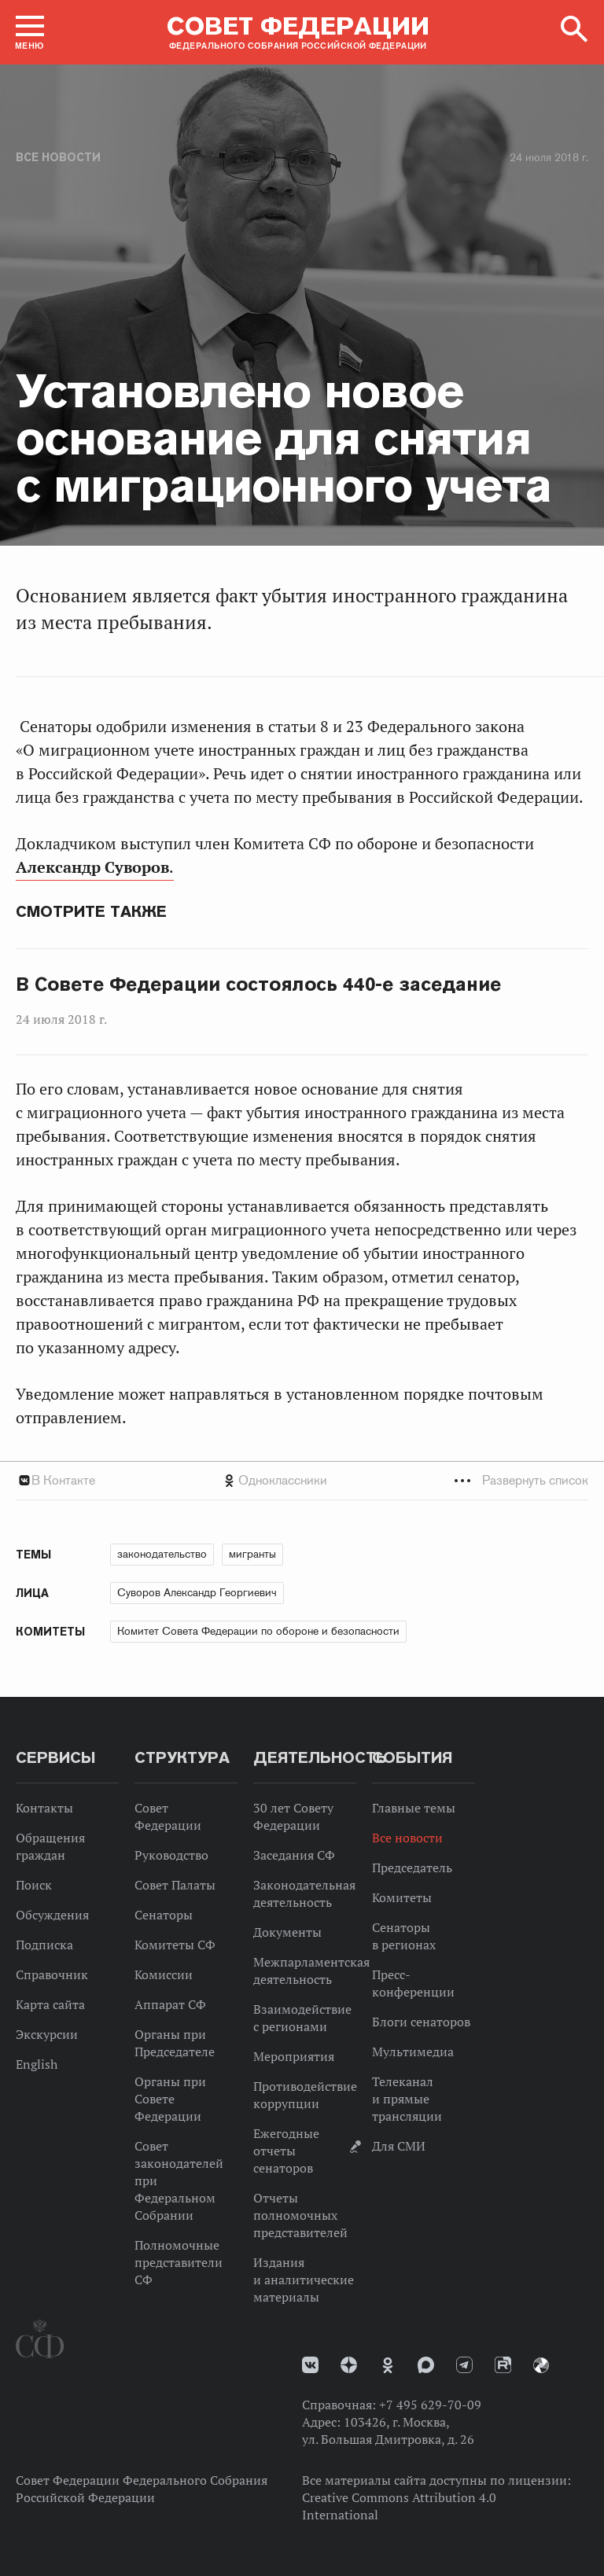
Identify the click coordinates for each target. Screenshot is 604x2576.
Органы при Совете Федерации (170, 2099)
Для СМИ (398, 2146)
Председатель (412, 1867)
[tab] (302, 1480)
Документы (287, 1932)
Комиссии (163, 1974)
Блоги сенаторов (421, 2022)
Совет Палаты (174, 1885)
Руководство (171, 1855)
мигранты (252, 1554)
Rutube (503, 2365)
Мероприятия (293, 2056)
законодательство (162, 1554)
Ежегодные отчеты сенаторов (286, 2150)
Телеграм (464, 2365)
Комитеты (402, 1897)
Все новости (58, 157)
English (36, 2064)
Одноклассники (282, 1480)
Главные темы (413, 1808)
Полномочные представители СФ (178, 2262)
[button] (30, 32)
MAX (426, 2365)
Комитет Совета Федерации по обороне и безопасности (258, 1631)
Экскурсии (47, 2034)
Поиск (34, 1885)
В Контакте (63, 1480)
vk (310, 2365)
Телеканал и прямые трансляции (407, 2099)
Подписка (44, 1944)
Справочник (52, 1974)
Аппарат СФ (170, 2004)
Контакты (44, 1808)
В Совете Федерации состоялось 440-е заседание (258, 984)
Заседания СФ (294, 1855)
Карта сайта (50, 2004)
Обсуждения (52, 1915)
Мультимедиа (413, 2051)
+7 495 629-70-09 (430, 2404)
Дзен (349, 2365)
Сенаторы (163, 1915)
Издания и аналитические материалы (303, 2279)
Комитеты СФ (174, 1944)
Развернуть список (535, 1480)
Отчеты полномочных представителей (300, 2215)
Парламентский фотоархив (541, 2365)
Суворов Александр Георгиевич (197, 1592)
